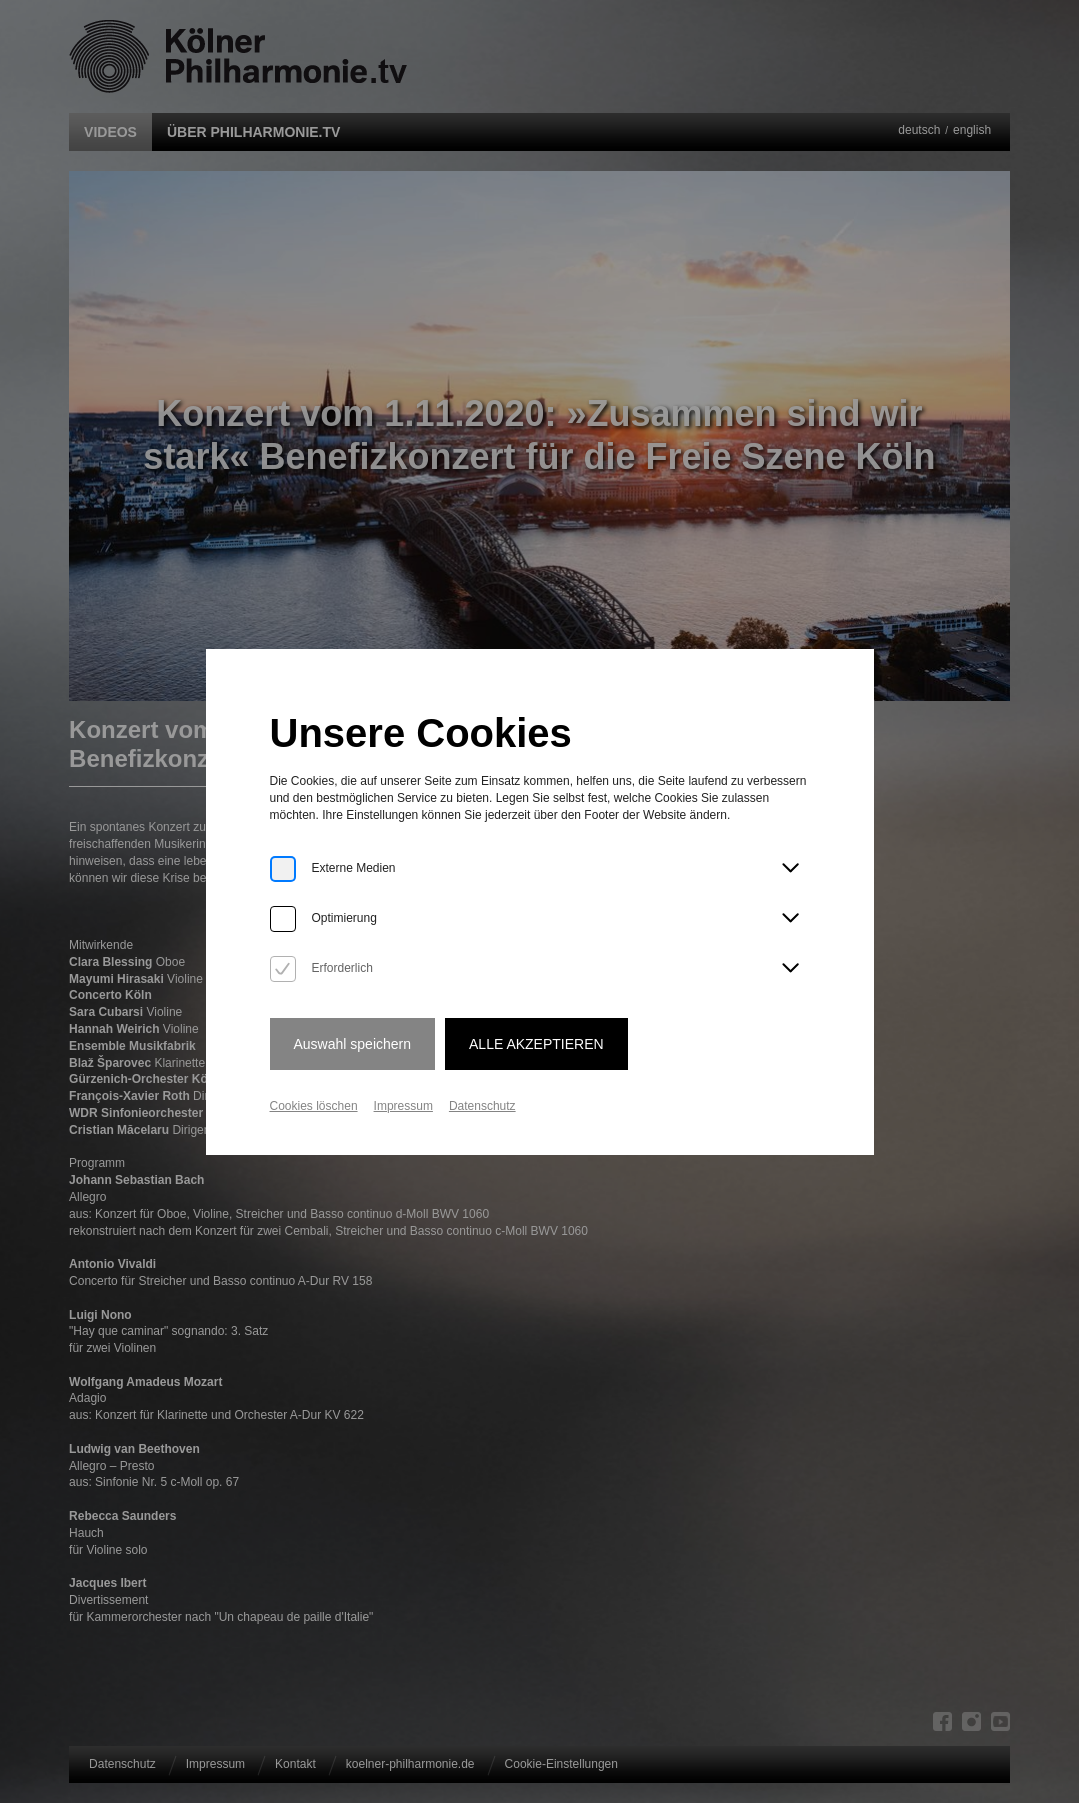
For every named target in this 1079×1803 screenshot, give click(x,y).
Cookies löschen (314, 1106)
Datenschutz (482, 1106)
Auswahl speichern (353, 1044)
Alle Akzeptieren (536, 1044)
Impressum (403, 1106)
